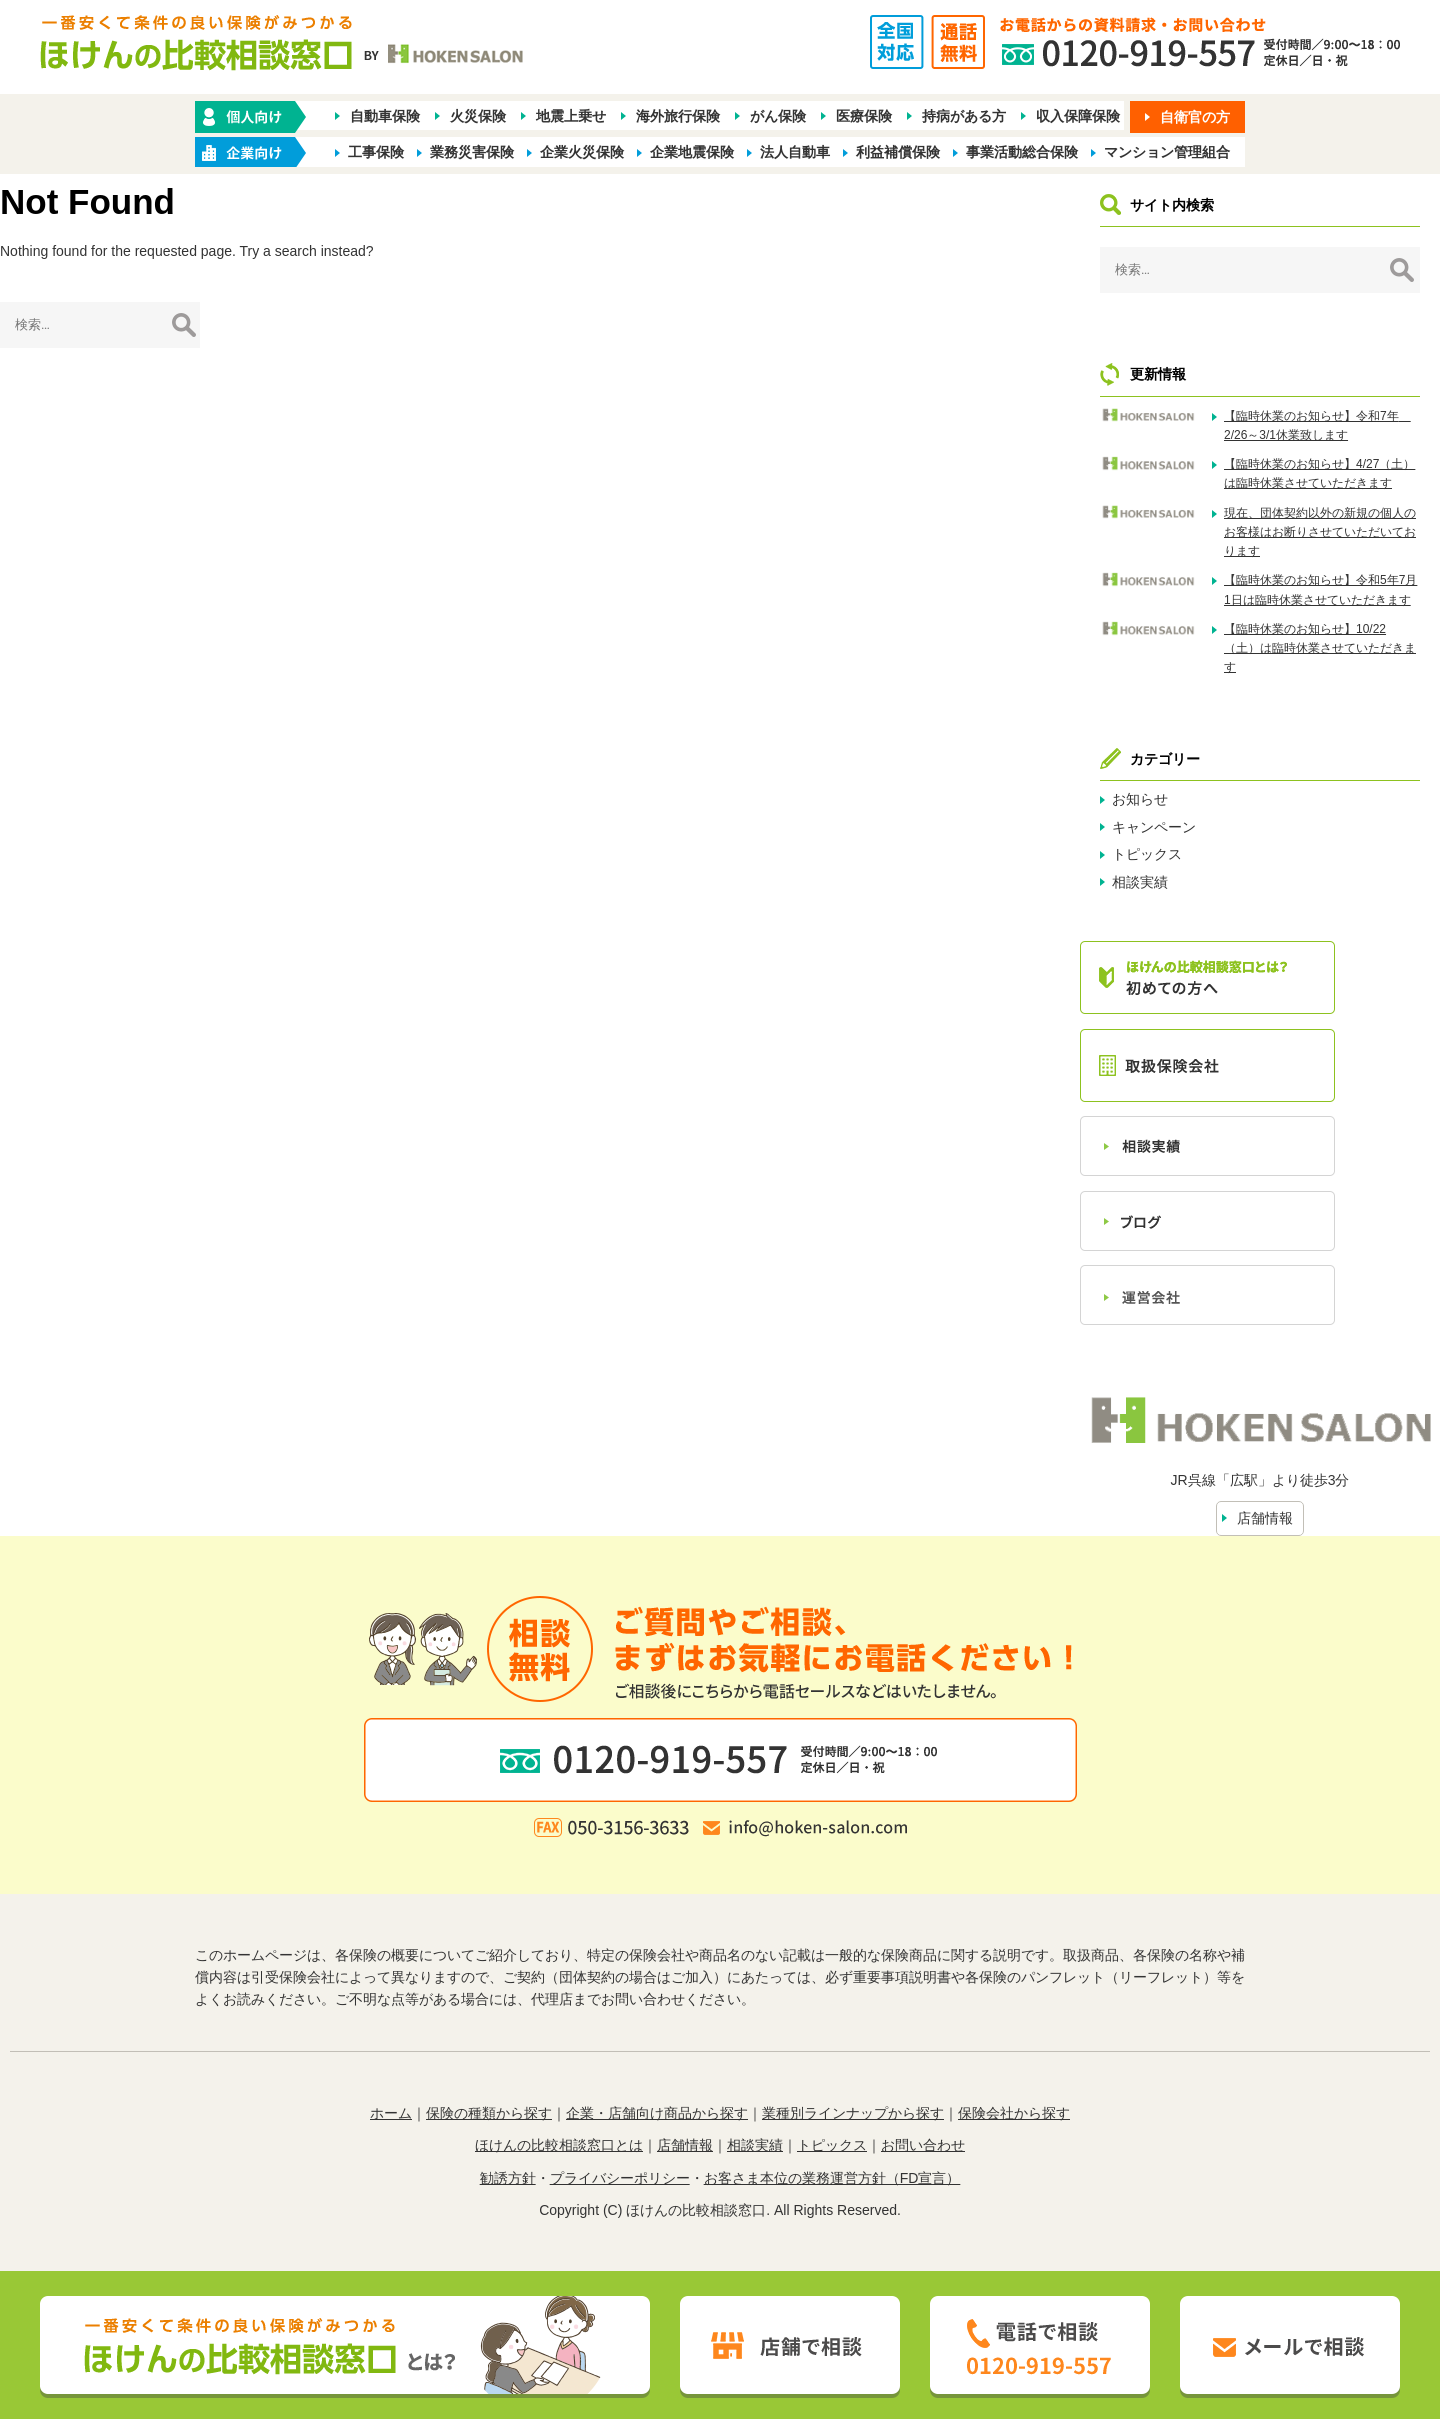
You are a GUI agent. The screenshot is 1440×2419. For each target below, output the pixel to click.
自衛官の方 (1195, 117)
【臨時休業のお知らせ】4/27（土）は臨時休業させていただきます (1319, 473)
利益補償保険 (898, 152)
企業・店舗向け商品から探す (657, 2113)
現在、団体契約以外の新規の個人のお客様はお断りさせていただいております (1320, 532)
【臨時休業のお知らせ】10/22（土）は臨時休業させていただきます (1320, 648)
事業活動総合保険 (1022, 152)
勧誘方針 (508, 2178)
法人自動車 (795, 152)
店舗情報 (1265, 1518)
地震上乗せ (571, 116)
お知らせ (1140, 799)
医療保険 (864, 116)
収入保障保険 (1078, 116)
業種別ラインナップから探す (853, 2113)
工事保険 (376, 152)
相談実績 (1140, 882)
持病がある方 (964, 116)
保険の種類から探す (489, 2113)
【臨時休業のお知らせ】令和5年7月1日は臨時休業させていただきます (1320, 589)
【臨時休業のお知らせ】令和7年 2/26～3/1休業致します (1317, 425)
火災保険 (478, 116)
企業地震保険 (692, 152)
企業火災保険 (582, 152)
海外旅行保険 (678, 116)
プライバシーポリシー (620, 2178)
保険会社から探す (1014, 2113)
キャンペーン (1154, 827)
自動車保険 (385, 116)
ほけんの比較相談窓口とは (559, 2145)
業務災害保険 (472, 152)
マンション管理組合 (1167, 152)
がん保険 (778, 116)
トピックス (1147, 854)
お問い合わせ (923, 2145)
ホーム (391, 2113)
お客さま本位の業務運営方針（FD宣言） (832, 2178)
